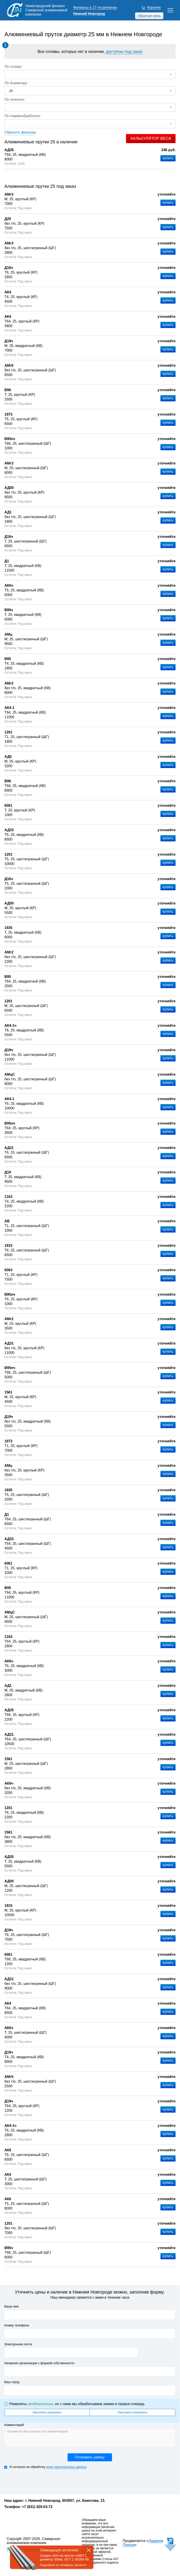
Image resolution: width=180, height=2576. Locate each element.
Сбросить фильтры (20, 132)
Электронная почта (18, 2344)
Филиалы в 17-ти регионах (95, 7)
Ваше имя (11, 2306)
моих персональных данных (66, 2467)
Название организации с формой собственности (39, 2363)
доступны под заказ (124, 51)
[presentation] (38, 2481)
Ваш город (11, 2382)
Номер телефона (16, 2325)
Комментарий (14, 2425)
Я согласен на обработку (45, 2467)
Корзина (154, 7)
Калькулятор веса (150, 138)
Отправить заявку (89, 2457)
